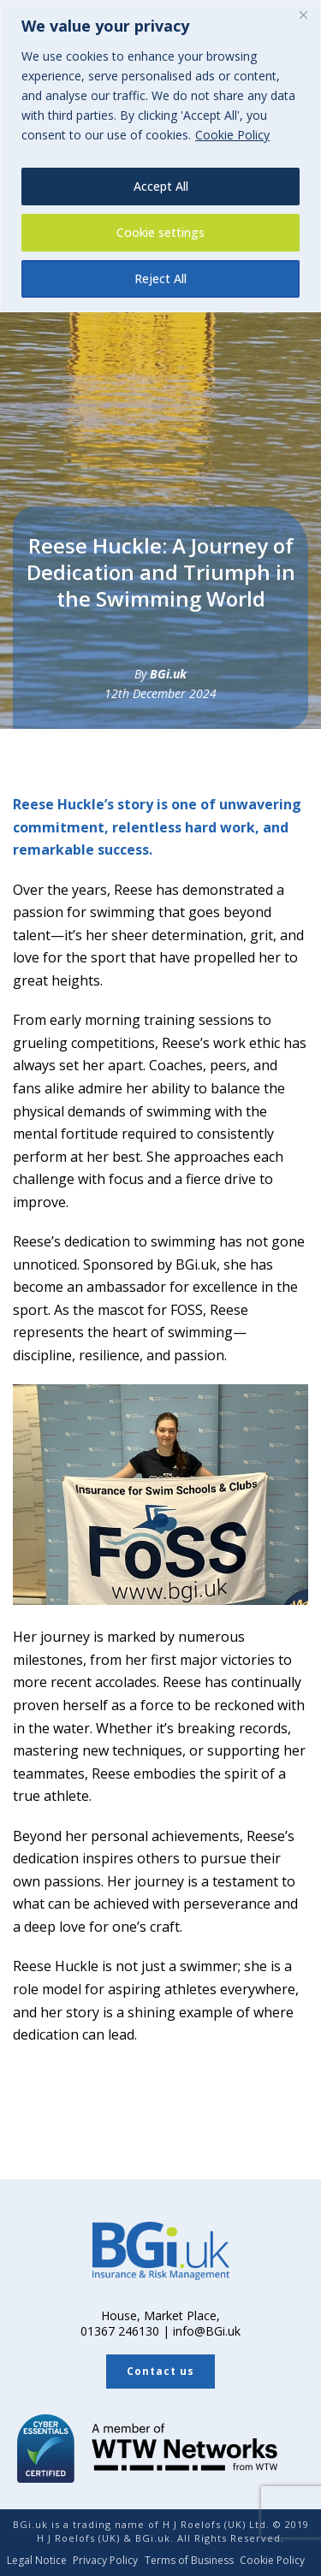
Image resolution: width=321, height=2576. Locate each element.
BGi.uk (168, 674)
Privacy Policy (105, 2560)
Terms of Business (189, 2560)
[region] (160, 156)
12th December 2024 (160, 693)
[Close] (303, 14)
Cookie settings (160, 232)
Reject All (160, 278)
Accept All (161, 186)
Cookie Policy (232, 135)
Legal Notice (37, 2560)
